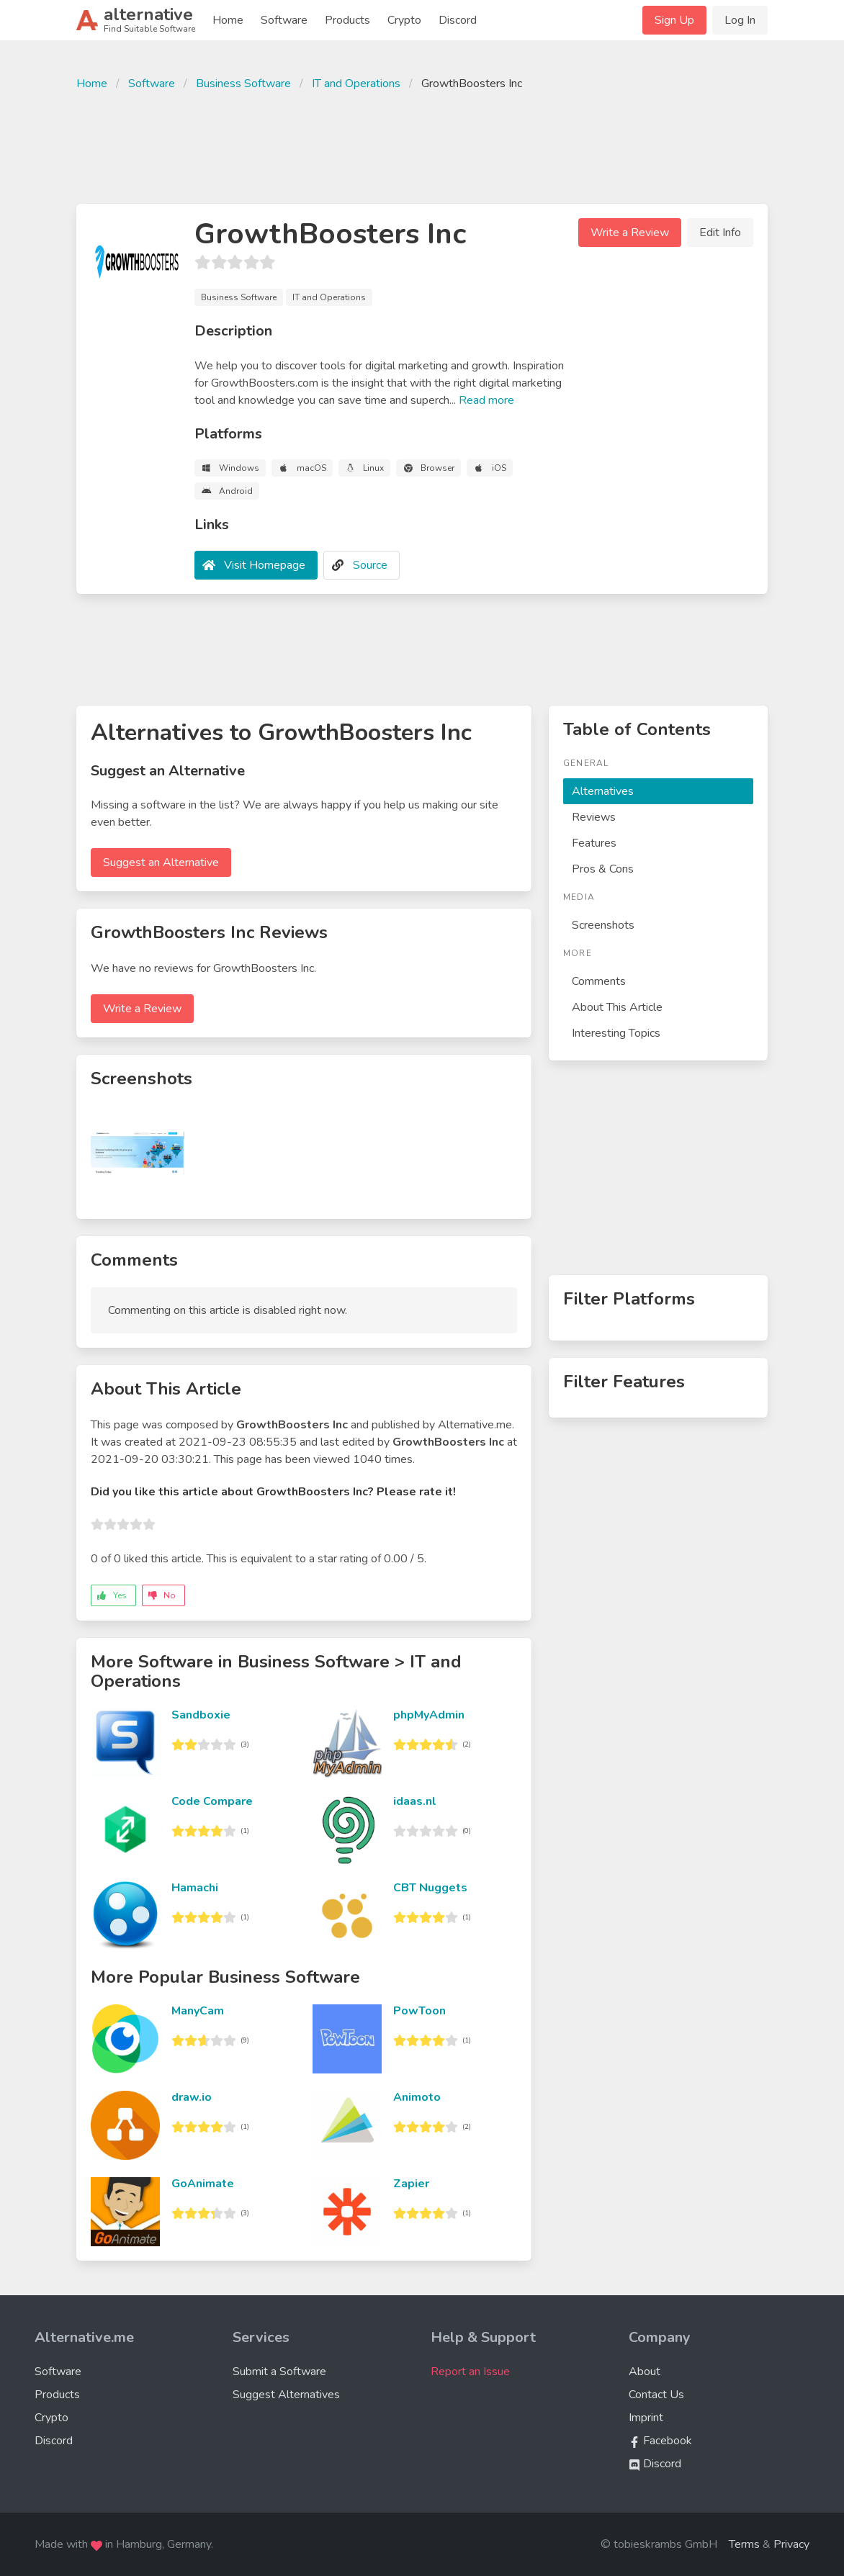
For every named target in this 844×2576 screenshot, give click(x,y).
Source (370, 565)
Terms (744, 2544)
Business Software (243, 83)
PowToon (419, 2011)
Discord (458, 20)
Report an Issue (470, 2371)
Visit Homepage (264, 565)
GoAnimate (202, 2184)
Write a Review (630, 232)
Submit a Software (279, 2371)
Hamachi (194, 1888)
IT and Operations (356, 83)
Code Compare (212, 1801)
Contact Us (656, 2394)
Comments (599, 981)
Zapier (411, 2184)
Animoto (417, 2097)
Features (594, 843)
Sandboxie (200, 1715)
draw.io (191, 2097)
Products (347, 20)
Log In (739, 20)
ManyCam (197, 2011)
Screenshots (603, 925)
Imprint (646, 2418)
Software (284, 20)
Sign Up (674, 20)
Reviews (594, 817)
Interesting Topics (616, 1033)
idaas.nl (414, 1801)
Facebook (660, 2441)
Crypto (404, 20)
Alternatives (603, 791)
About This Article (617, 1007)
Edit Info (720, 232)
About (644, 2371)
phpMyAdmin (428, 1715)
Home (227, 20)
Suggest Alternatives (286, 2394)
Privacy (791, 2544)
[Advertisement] (422, 145)
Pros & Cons (603, 869)
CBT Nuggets (430, 1888)
